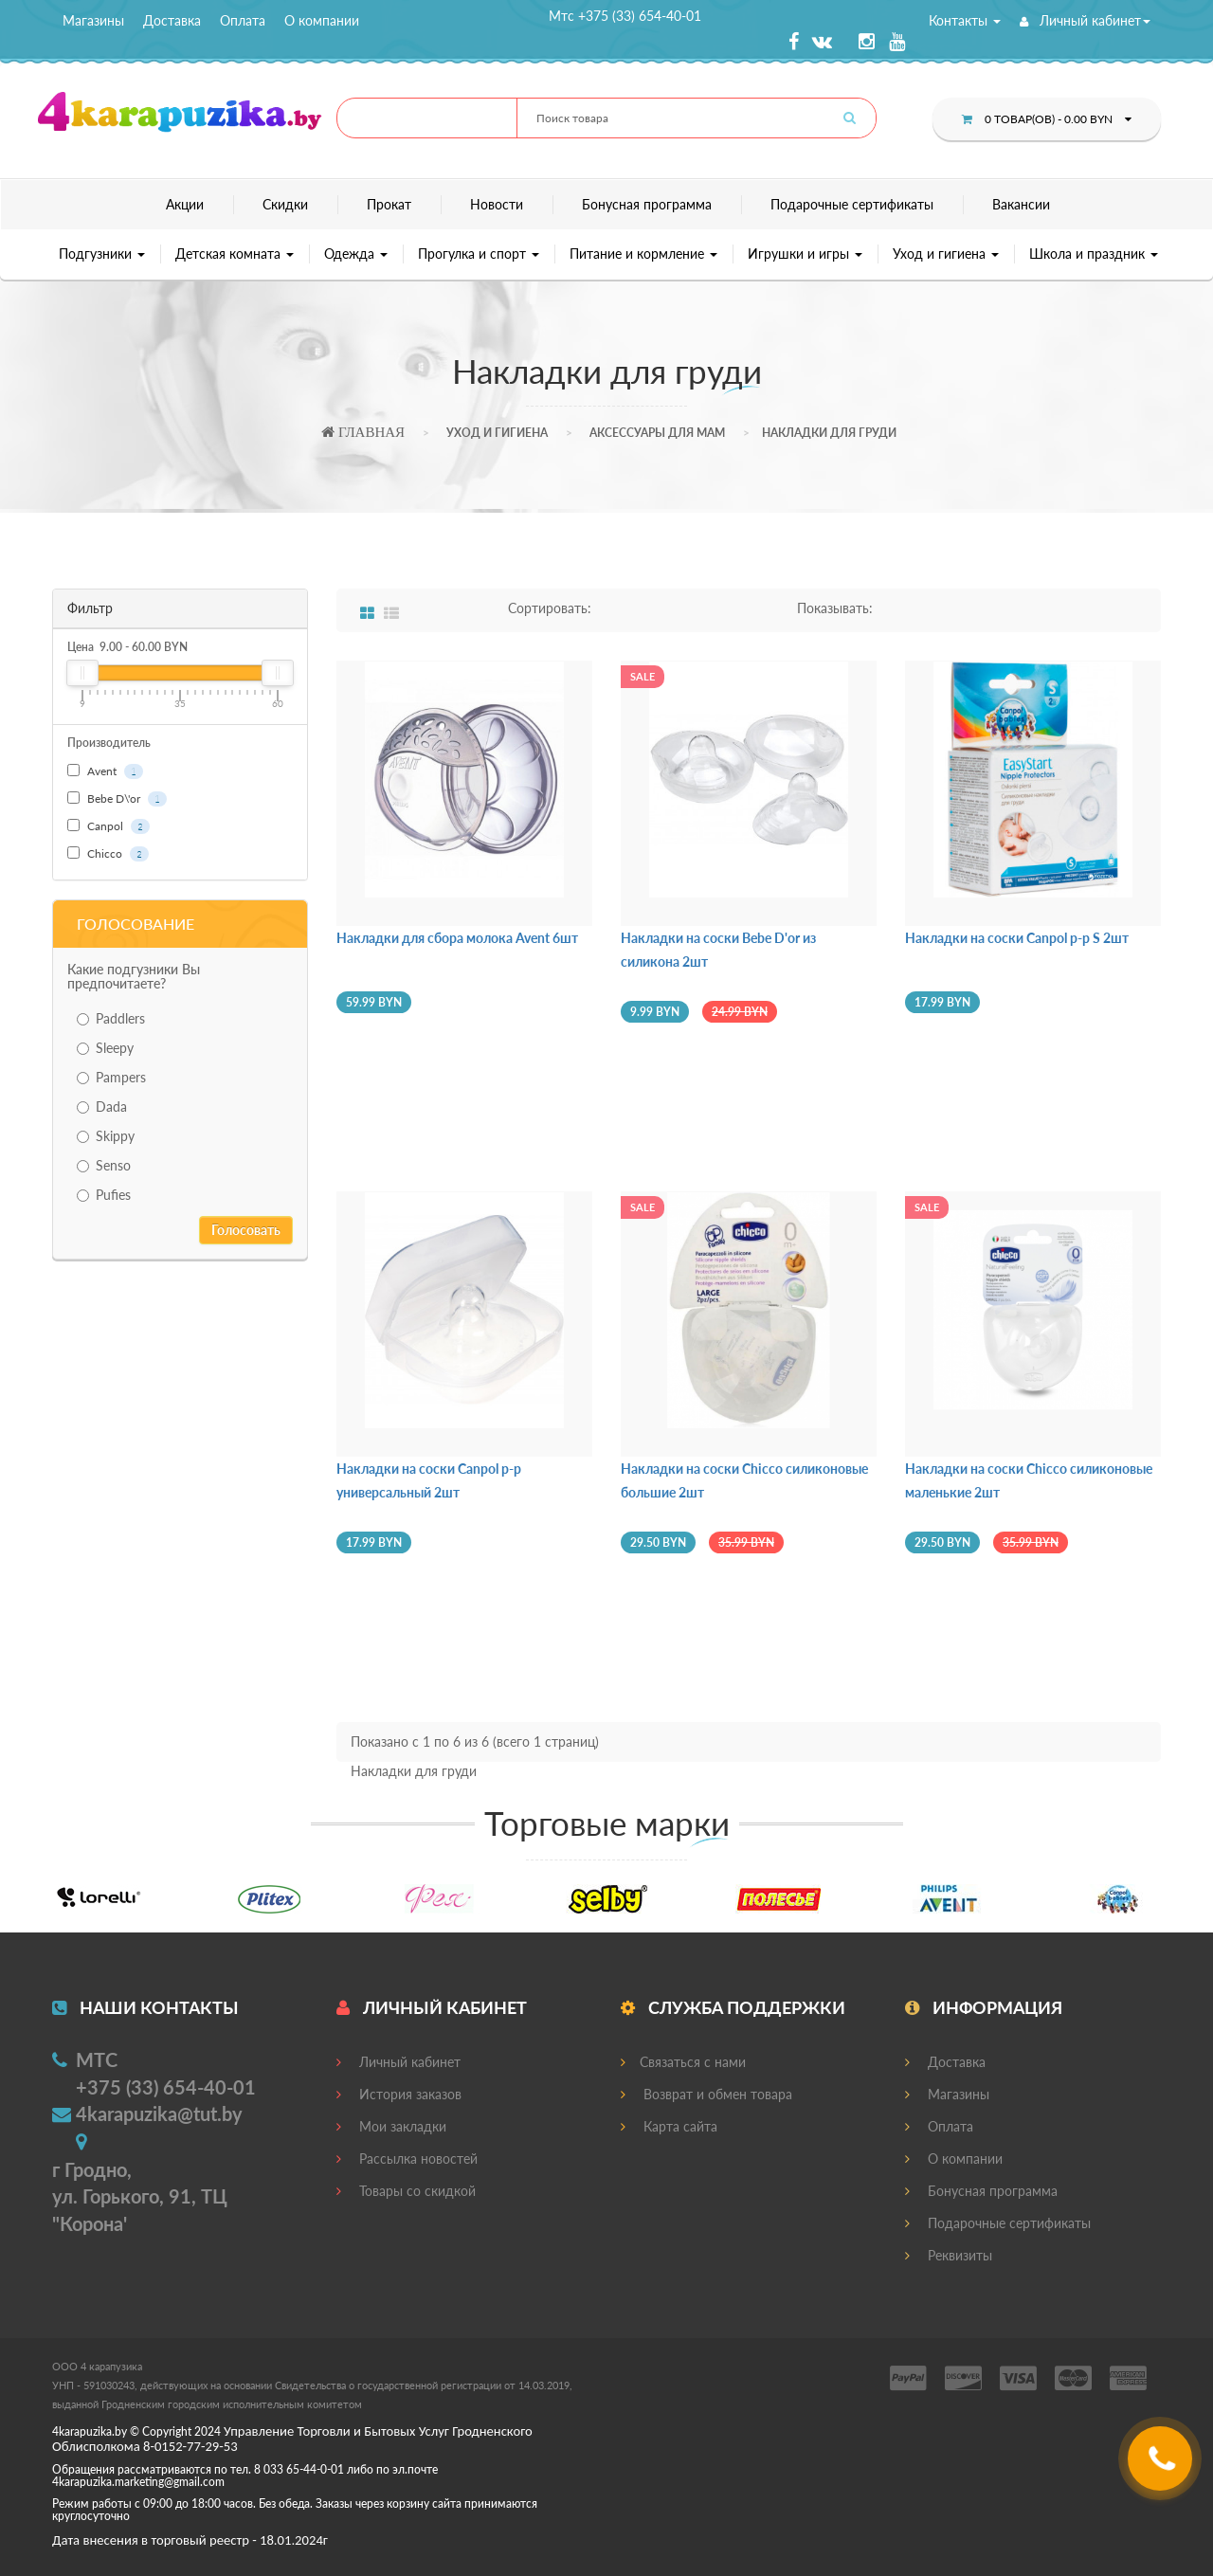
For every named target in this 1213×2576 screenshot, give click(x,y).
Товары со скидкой (406, 2191)
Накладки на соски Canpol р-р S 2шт (1017, 938)
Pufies (104, 1195)
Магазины (93, 20)
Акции (185, 204)
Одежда (356, 253)
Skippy (106, 1136)
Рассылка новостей (407, 2158)
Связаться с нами (683, 2062)
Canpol (108, 826)
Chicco (108, 854)
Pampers (111, 1077)
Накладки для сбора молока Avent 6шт (457, 938)
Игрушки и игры (805, 253)
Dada (102, 1106)
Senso (104, 1165)
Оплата (242, 20)
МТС (97, 2059)
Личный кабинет (1085, 20)
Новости (496, 204)
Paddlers (111, 1018)
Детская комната (234, 253)
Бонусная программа (647, 204)
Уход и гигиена (946, 253)
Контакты (965, 20)
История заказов (399, 2094)
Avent (105, 771)
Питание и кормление (643, 253)
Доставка (172, 20)
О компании (321, 20)
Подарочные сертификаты (851, 204)
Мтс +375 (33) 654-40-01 (625, 16)
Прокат (389, 204)
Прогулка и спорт (478, 253)
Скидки (285, 204)
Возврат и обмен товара (706, 2094)
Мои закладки (391, 2126)
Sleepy (105, 1048)
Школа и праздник (1093, 253)
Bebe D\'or (117, 799)
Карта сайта (669, 2126)
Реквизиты (948, 2255)
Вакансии (1021, 204)
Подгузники (102, 253)
